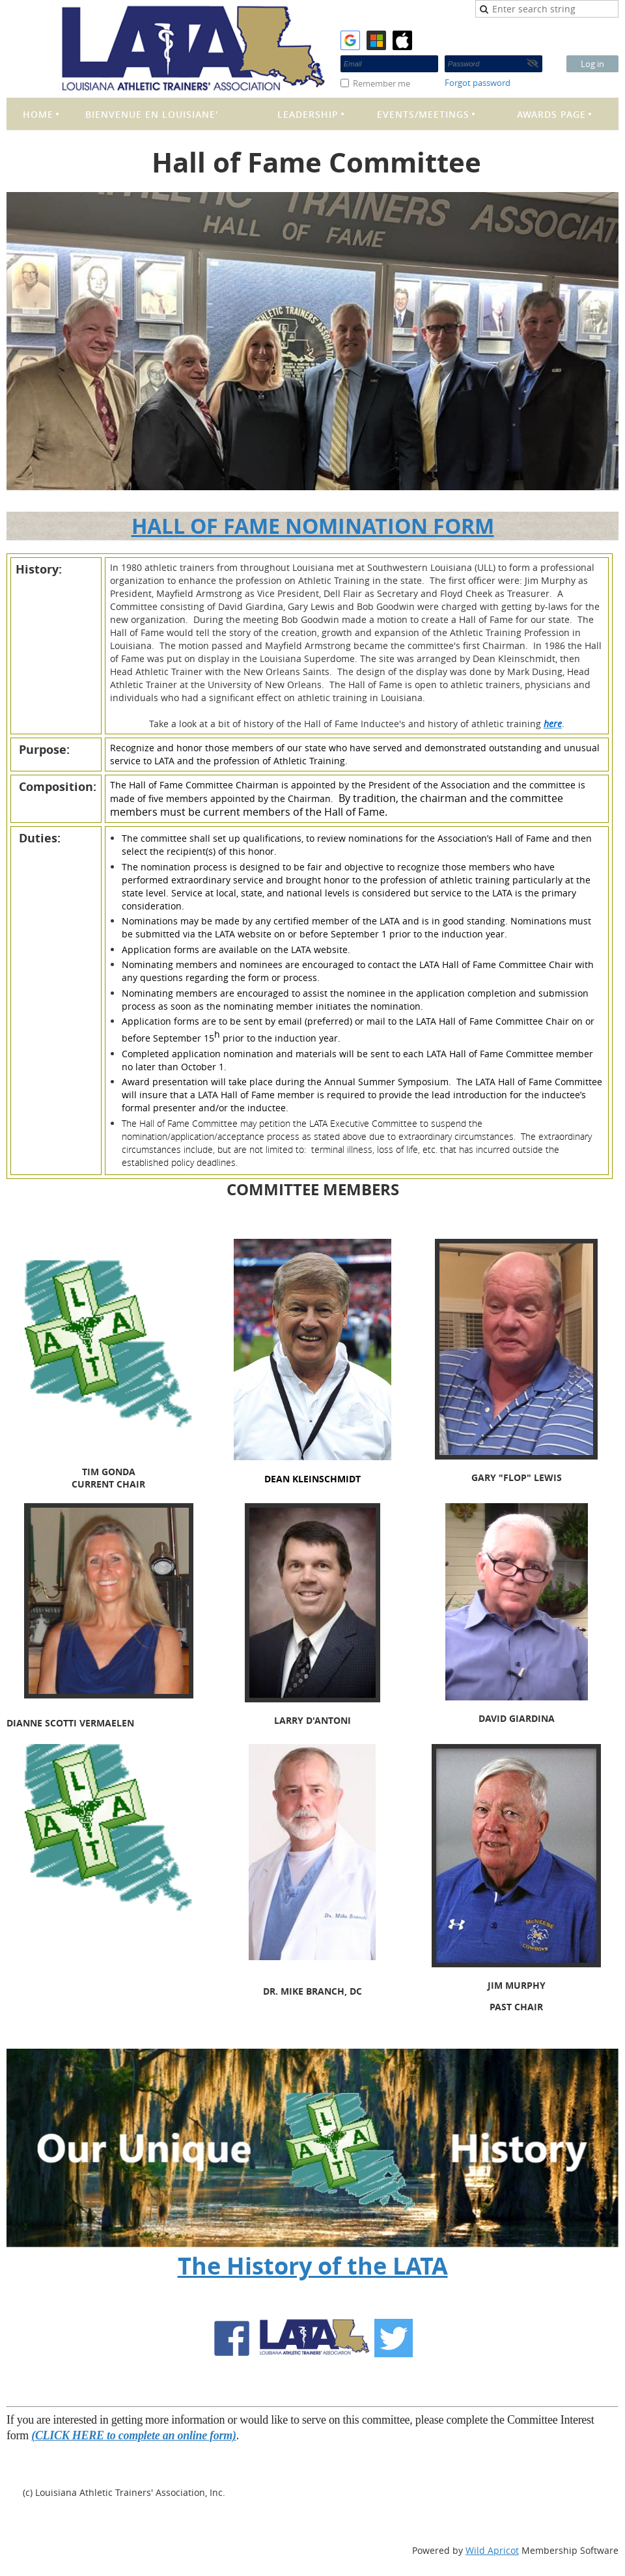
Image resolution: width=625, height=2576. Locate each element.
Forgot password (477, 83)
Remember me (381, 83)
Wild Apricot (492, 2550)
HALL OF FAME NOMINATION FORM (313, 526)
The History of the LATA (313, 2266)
